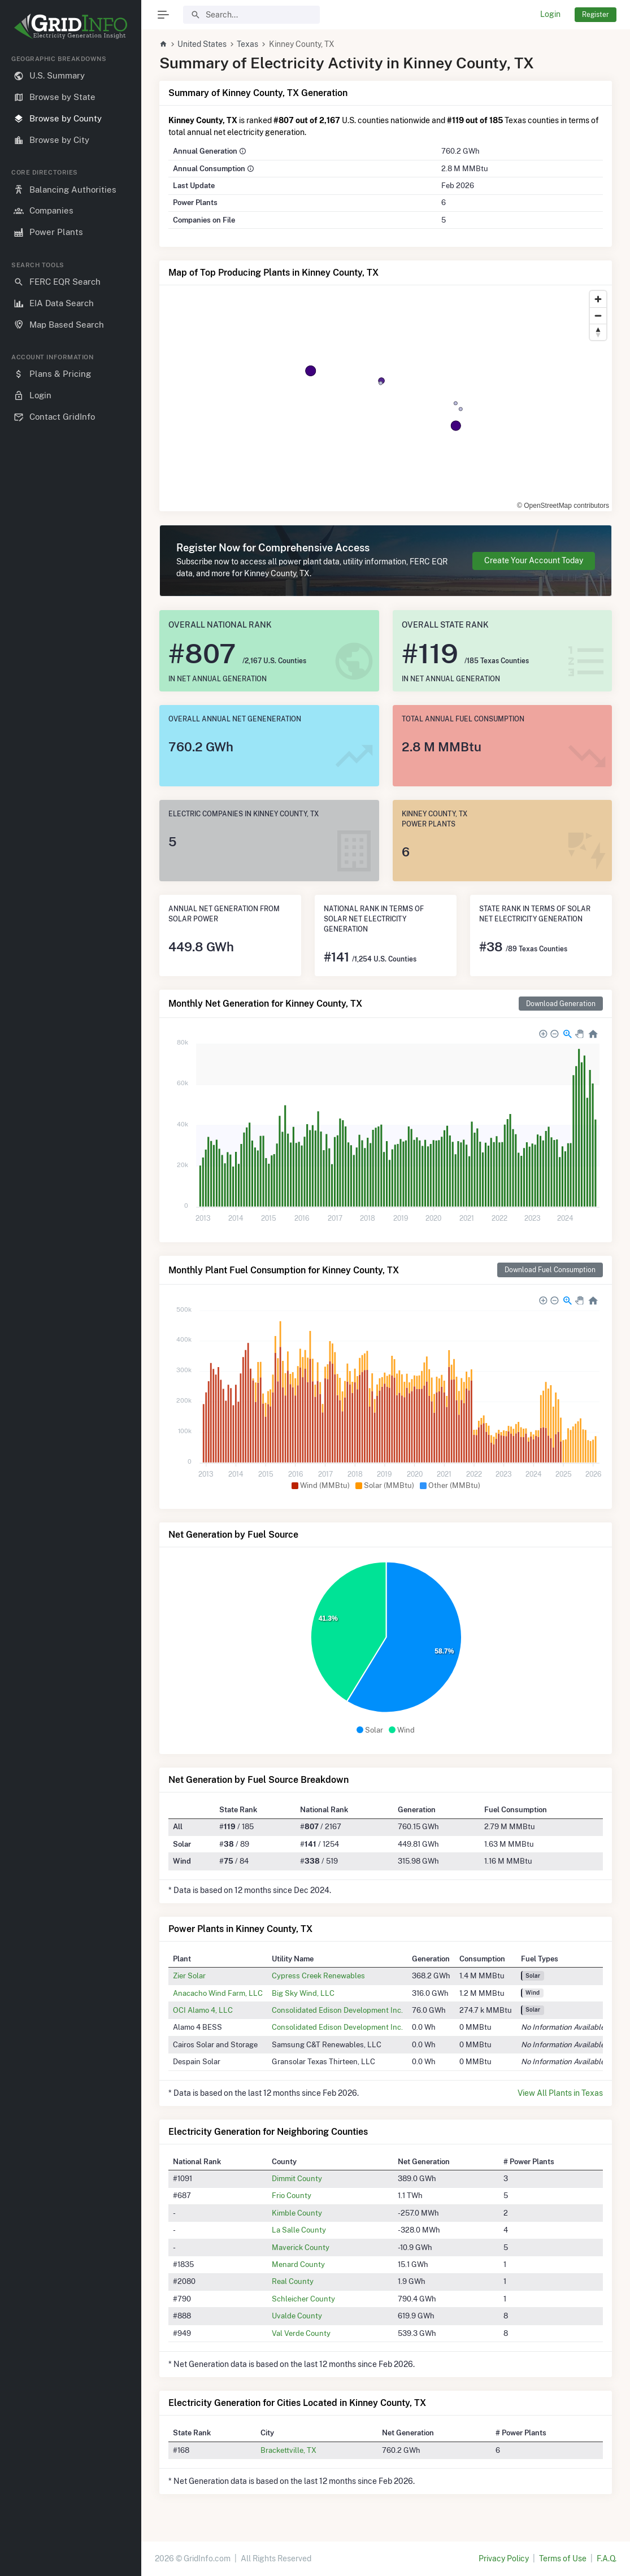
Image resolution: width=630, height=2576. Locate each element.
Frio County (291, 2195)
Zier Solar (189, 1975)
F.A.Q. (606, 2558)
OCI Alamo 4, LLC (203, 2009)
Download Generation (561, 1003)
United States (202, 44)
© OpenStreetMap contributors (563, 506)
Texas (247, 44)
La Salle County (299, 2229)
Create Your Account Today (533, 560)
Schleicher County (303, 2298)
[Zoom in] (598, 299)
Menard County (298, 2264)
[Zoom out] (598, 315)
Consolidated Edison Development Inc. (337, 2009)
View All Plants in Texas (560, 2093)
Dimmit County (297, 2178)
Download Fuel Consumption (550, 1269)
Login (550, 14)
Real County (293, 2281)
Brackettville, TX (288, 2450)
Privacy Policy (504, 2558)
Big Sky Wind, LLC (303, 1993)
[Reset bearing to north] (598, 332)
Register (595, 14)
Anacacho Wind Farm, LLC (218, 1993)
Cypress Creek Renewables (318, 1975)
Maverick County (300, 2247)
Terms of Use (562, 2558)
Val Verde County (301, 2333)
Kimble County (297, 2212)
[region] (70, 1306)
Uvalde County (297, 2315)
